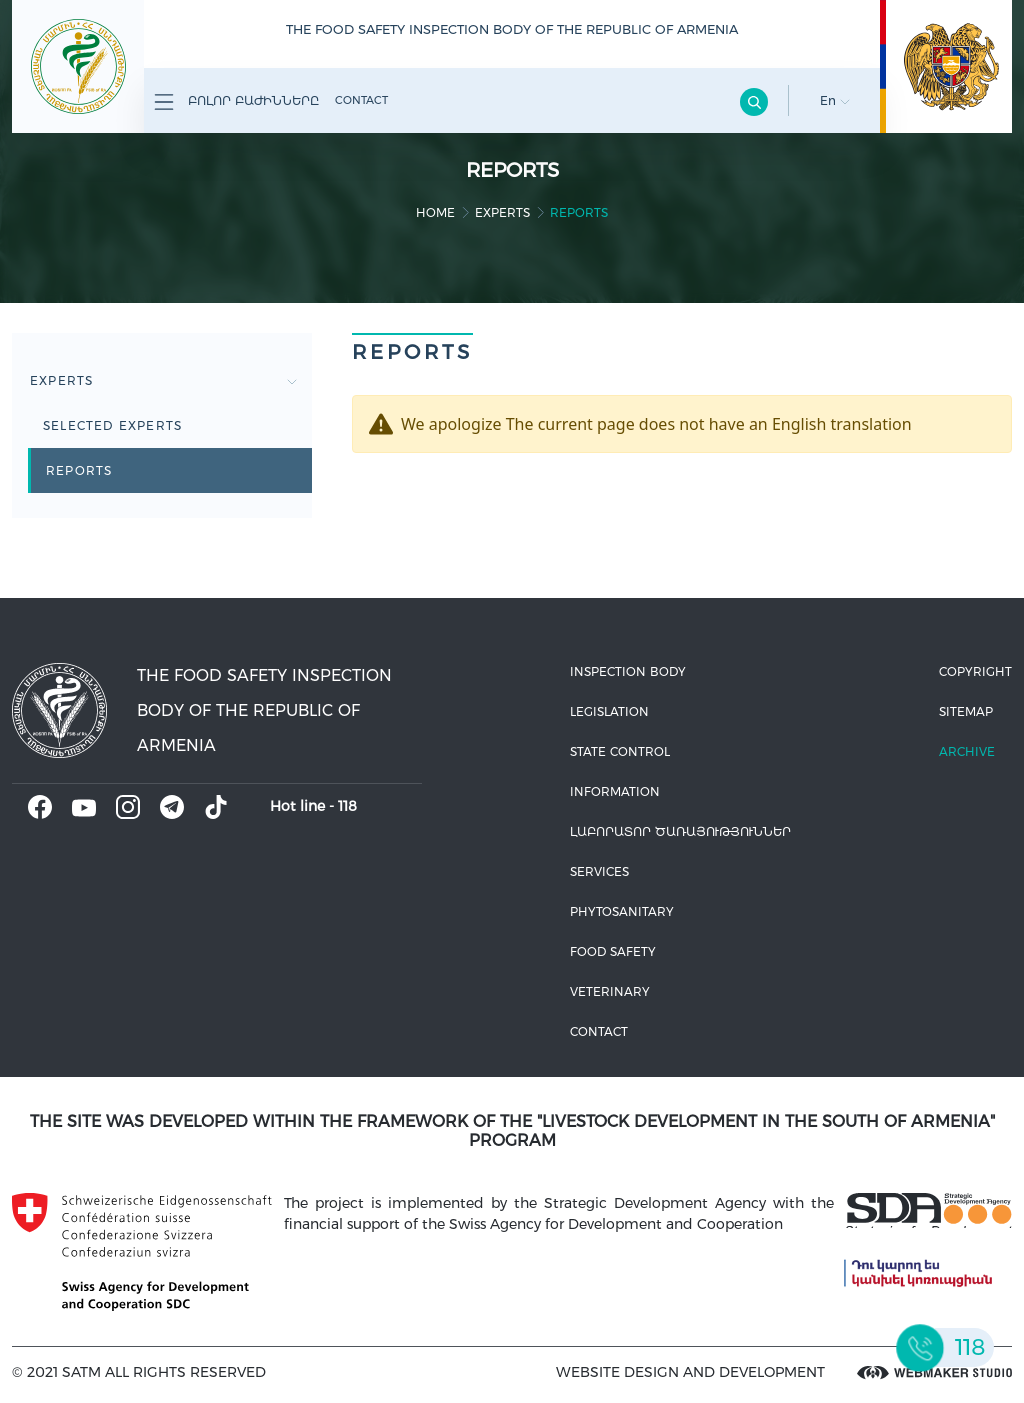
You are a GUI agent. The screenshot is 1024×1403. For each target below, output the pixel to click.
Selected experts (112, 425)
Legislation (609, 711)
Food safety (613, 951)
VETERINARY (610, 991)
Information (615, 791)
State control (620, 751)
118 (347, 806)
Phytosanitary (622, 911)
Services (599, 871)
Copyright (975, 671)
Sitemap (966, 711)
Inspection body (628, 671)
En (835, 100)
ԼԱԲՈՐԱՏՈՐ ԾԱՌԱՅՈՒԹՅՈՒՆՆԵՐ (680, 831)
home (435, 212)
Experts (502, 212)
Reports (79, 470)
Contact (361, 100)
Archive (967, 751)
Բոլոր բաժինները (236, 102)
